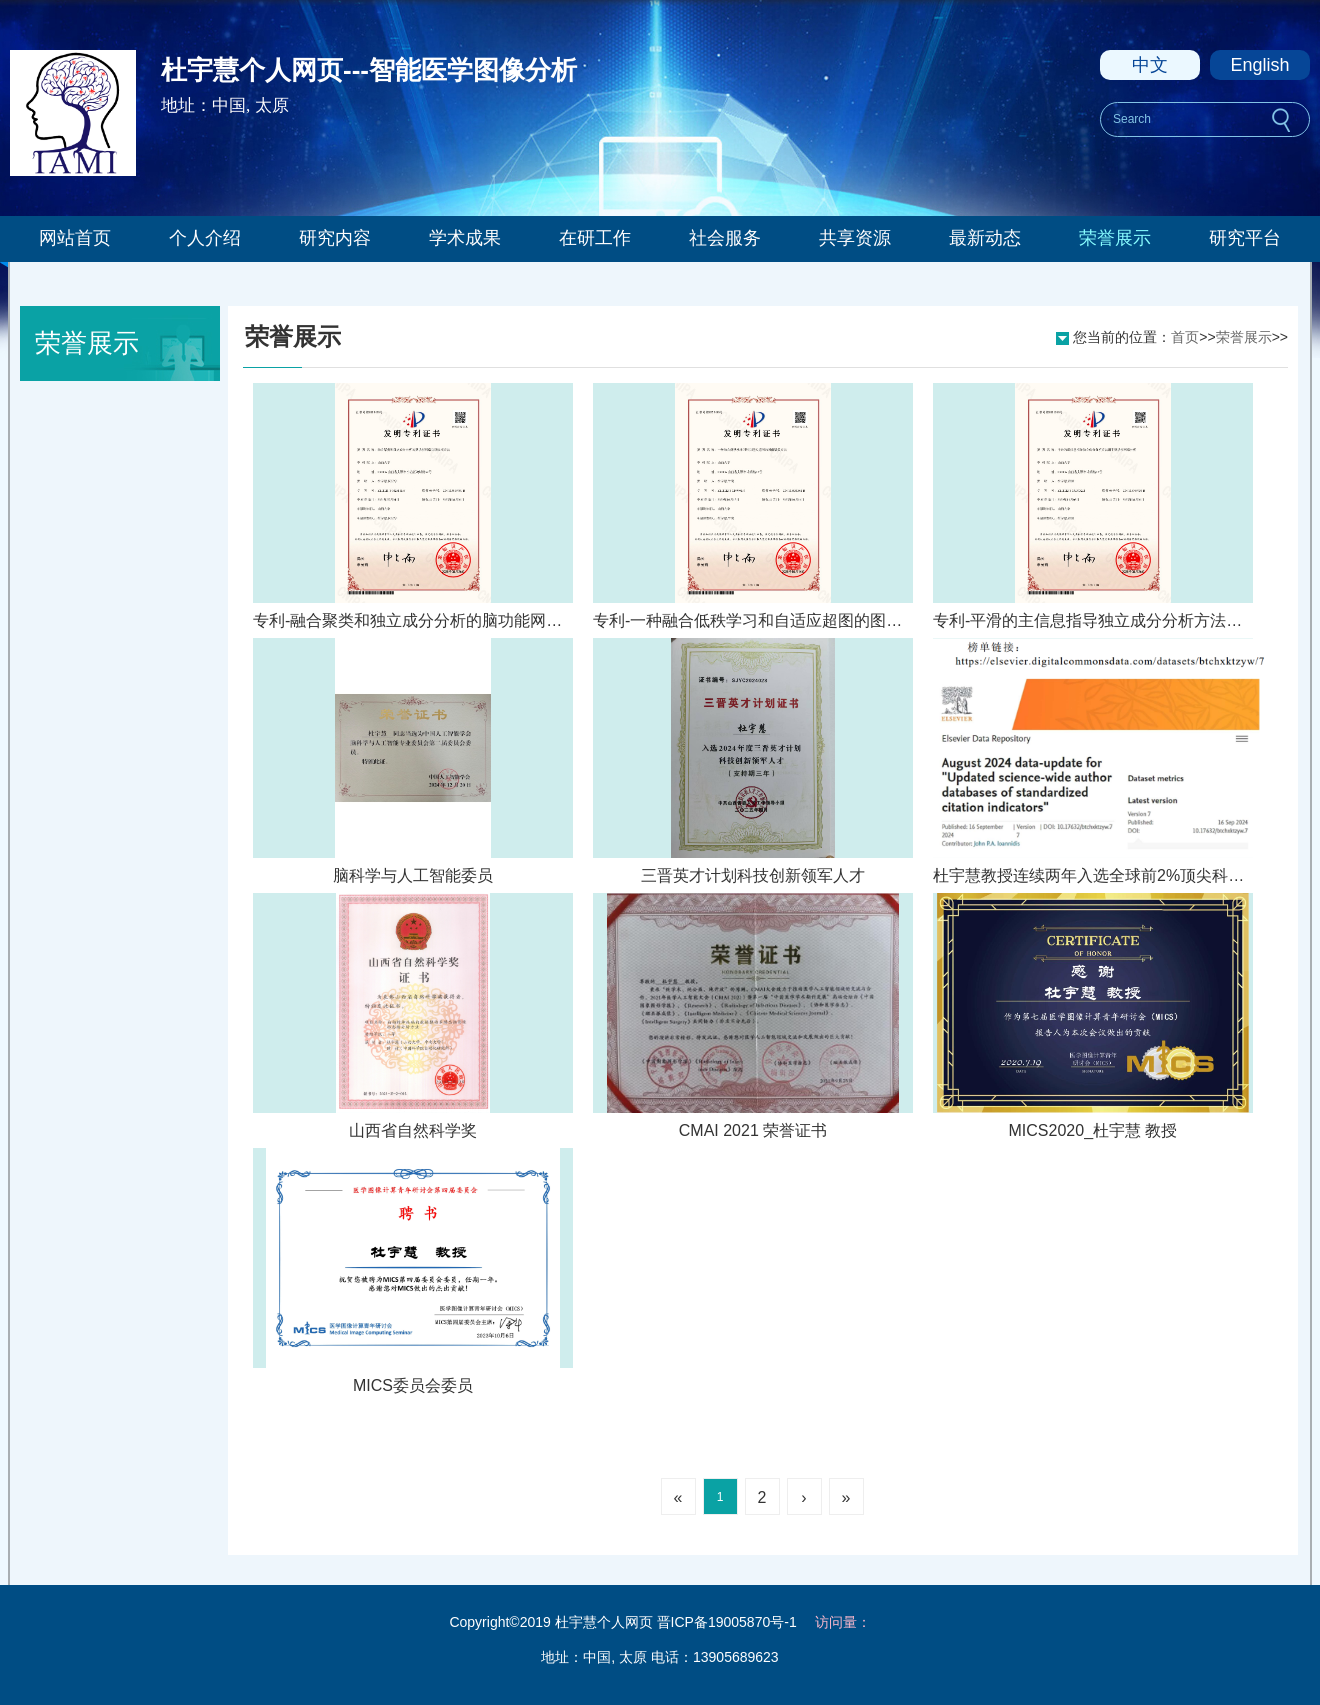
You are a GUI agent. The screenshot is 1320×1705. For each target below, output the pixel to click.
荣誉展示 (1115, 238)
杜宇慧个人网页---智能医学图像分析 (369, 70)
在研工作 (595, 238)
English (1259, 65)
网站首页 (75, 238)
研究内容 (335, 238)
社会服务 (725, 238)
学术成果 (465, 238)
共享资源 (855, 238)
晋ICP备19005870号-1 (727, 1622)
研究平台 (1245, 238)
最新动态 (985, 238)
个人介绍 (205, 238)
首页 (1185, 337)
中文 (1150, 65)
